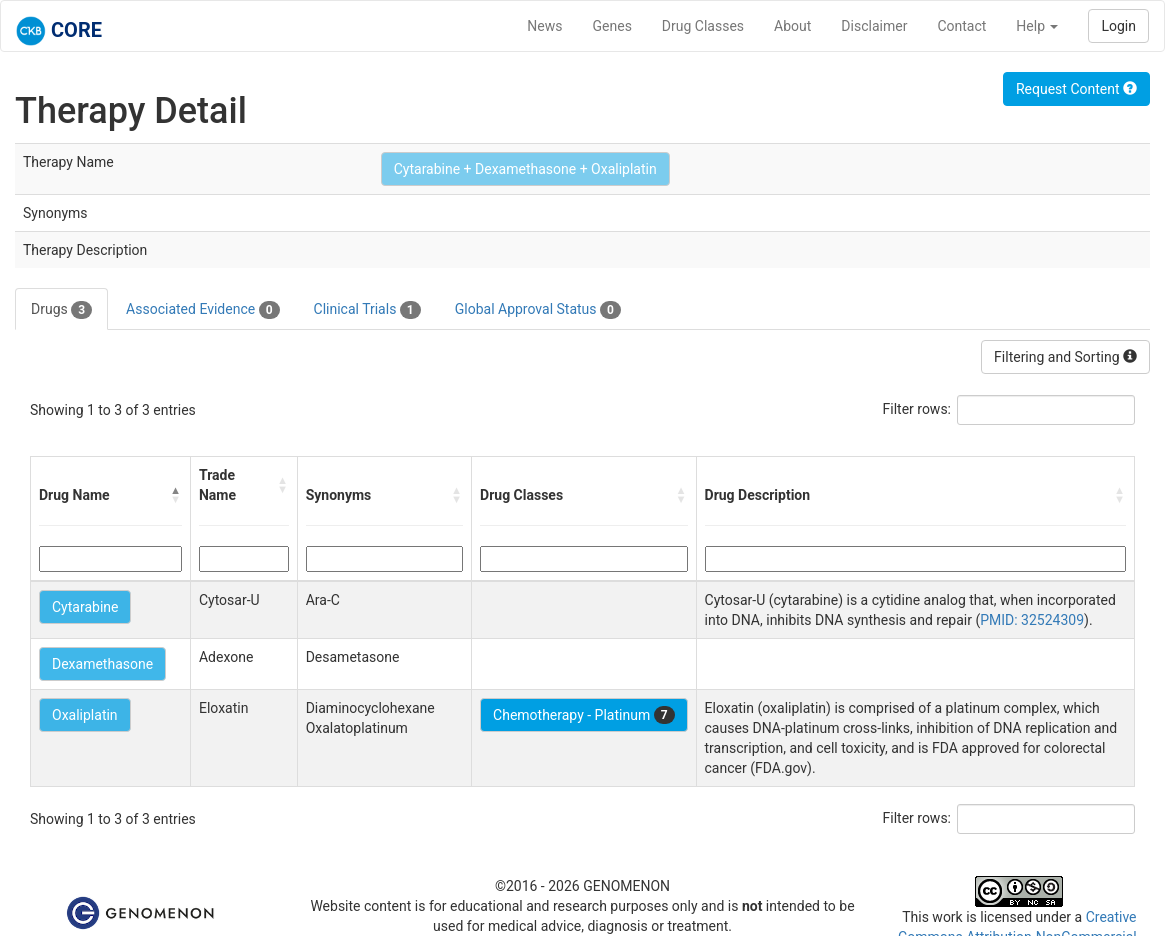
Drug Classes (703, 26)
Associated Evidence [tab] (202, 310)
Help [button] (1037, 26)
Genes (612, 26)
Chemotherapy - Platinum (583, 715)
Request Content (1076, 89)
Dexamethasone (102, 664)
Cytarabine (85, 607)
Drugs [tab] (61, 310)
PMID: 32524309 (1032, 620)
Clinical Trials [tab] (367, 310)
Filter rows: (917, 409)
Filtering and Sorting (1065, 357)
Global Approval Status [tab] (538, 310)
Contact (961, 26)
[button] (176, 495)
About (792, 26)
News (544, 26)
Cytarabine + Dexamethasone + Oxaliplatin (525, 169)
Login (1118, 26)
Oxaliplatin (85, 715)
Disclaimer (874, 26)
